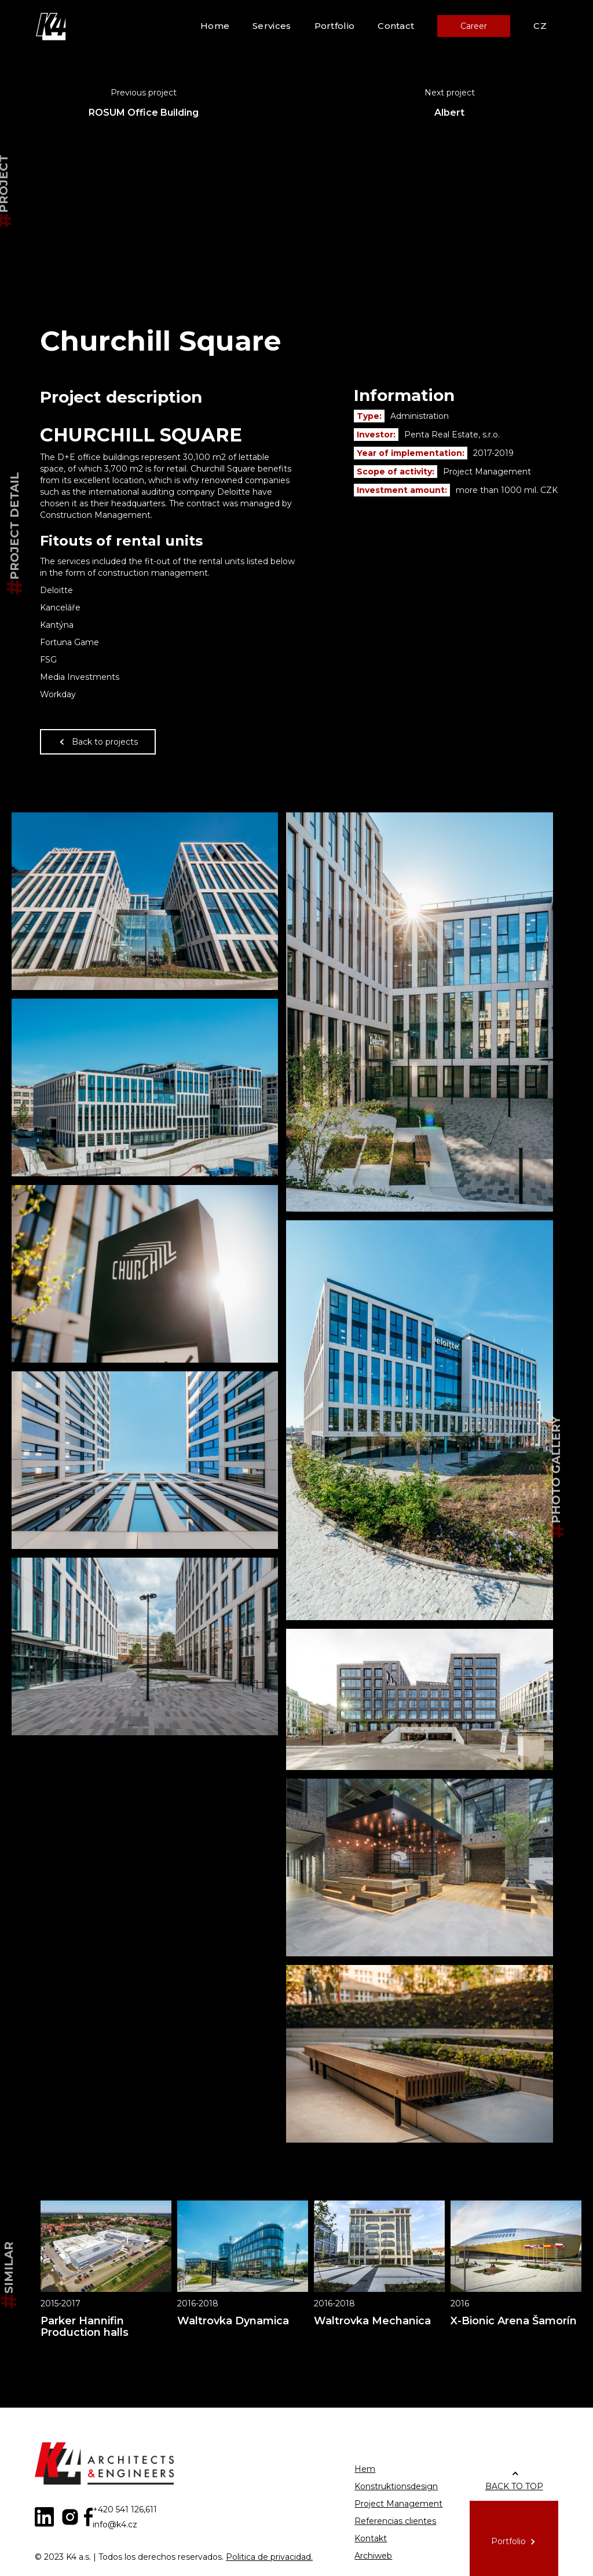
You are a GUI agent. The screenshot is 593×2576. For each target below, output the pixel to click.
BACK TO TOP (514, 2486)
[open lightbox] (145, 901)
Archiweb (373, 2556)
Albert (449, 112)
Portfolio (334, 25)
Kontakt (370, 2538)
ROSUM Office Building (144, 112)
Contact (396, 25)
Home (214, 25)
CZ (540, 25)
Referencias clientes (395, 2521)
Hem (364, 2469)
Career (473, 26)
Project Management (398, 2503)
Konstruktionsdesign (396, 2486)
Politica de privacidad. (269, 2557)
